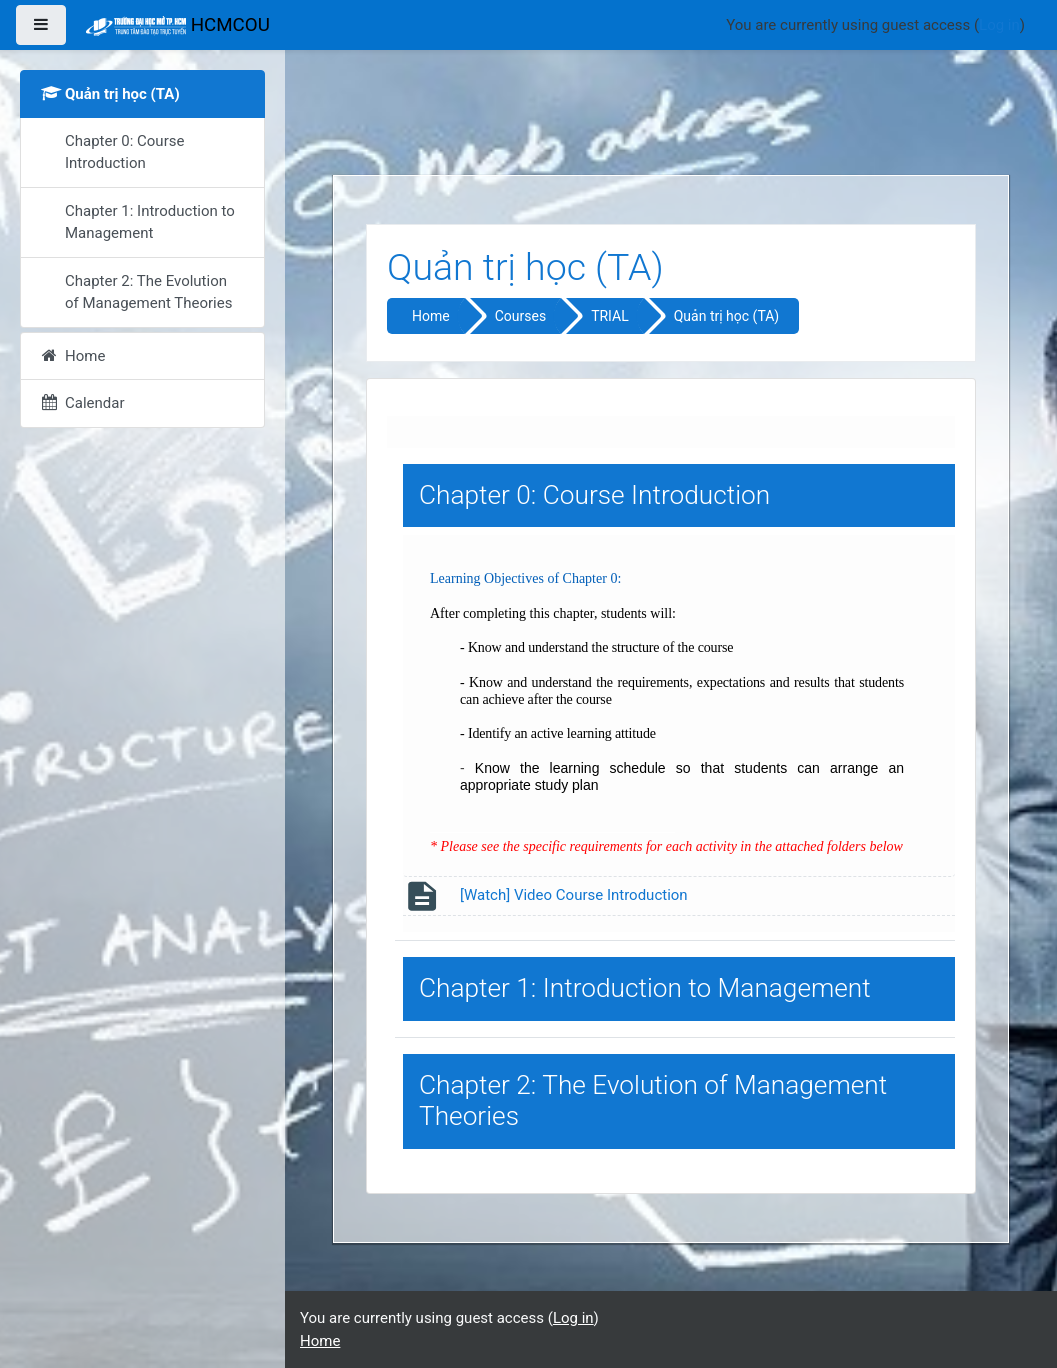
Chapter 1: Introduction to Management (645, 988)
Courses (520, 316)
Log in (999, 25)
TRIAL (610, 316)
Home (431, 316)
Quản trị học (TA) (726, 316)
